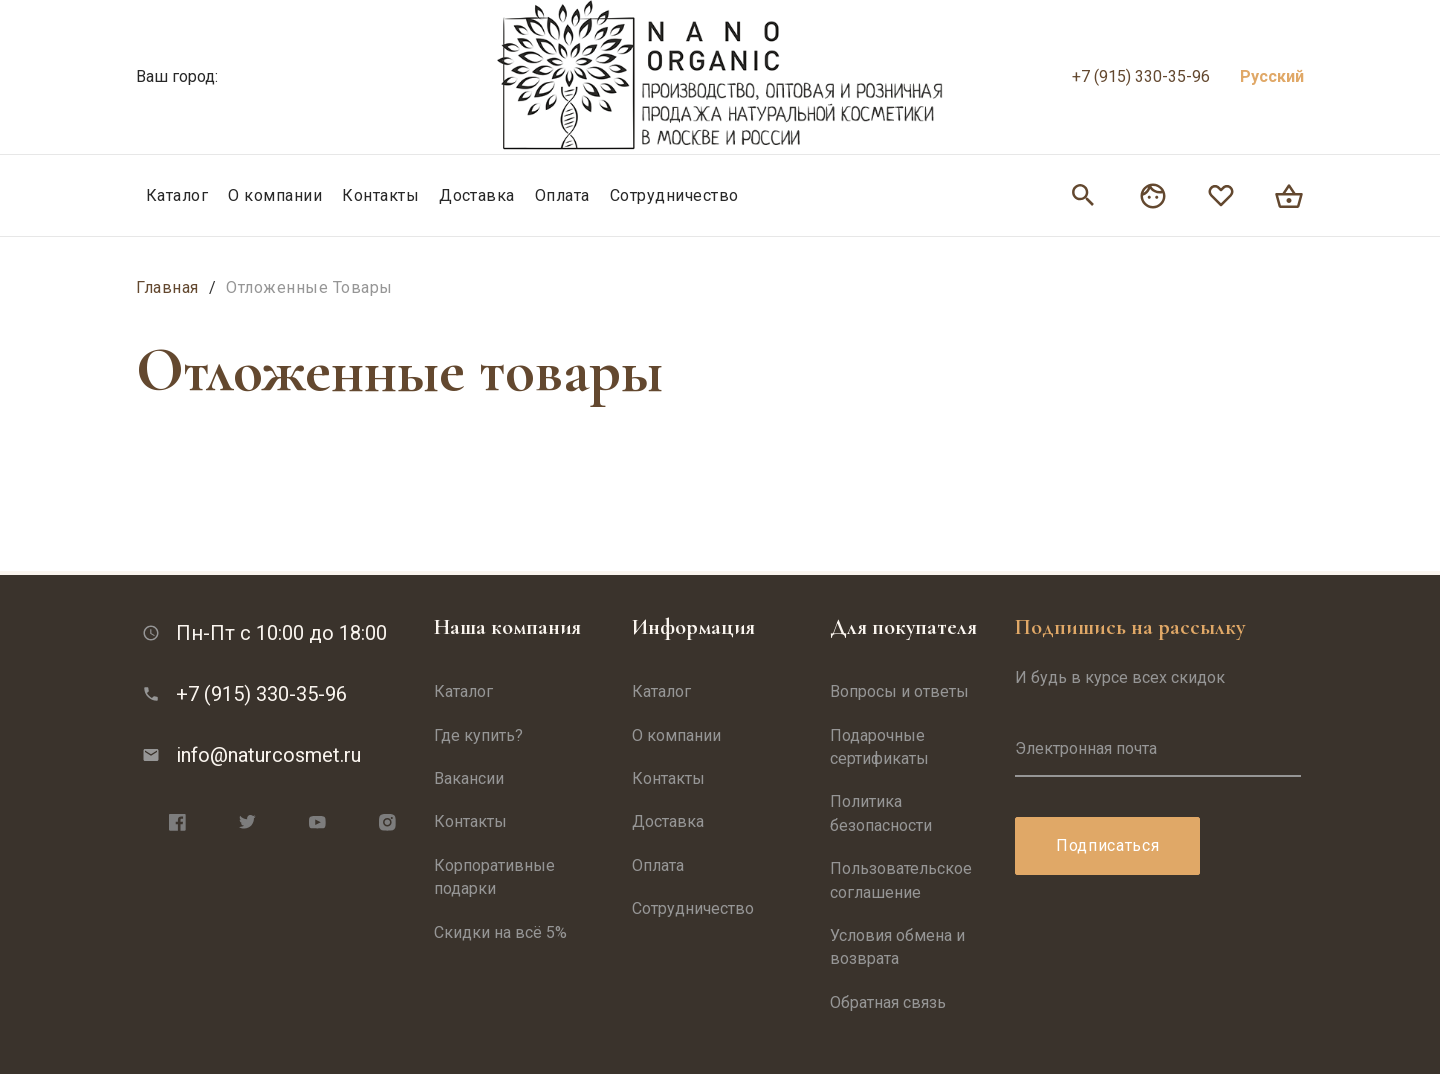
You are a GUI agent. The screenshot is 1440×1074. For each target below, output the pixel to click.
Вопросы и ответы (899, 691)
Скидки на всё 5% (500, 932)
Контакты (380, 195)
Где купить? (478, 735)
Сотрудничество (674, 195)
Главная (167, 287)
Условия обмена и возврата (897, 947)
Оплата (562, 195)
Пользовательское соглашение (901, 880)
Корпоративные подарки (494, 877)
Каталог (177, 195)
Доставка (477, 195)
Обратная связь (888, 1002)
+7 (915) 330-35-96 (1141, 76)
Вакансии (469, 778)
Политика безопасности (881, 813)
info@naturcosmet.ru (268, 755)
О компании (275, 195)
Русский (1272, 76)
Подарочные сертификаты (879, 747)
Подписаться (1107, 845)
